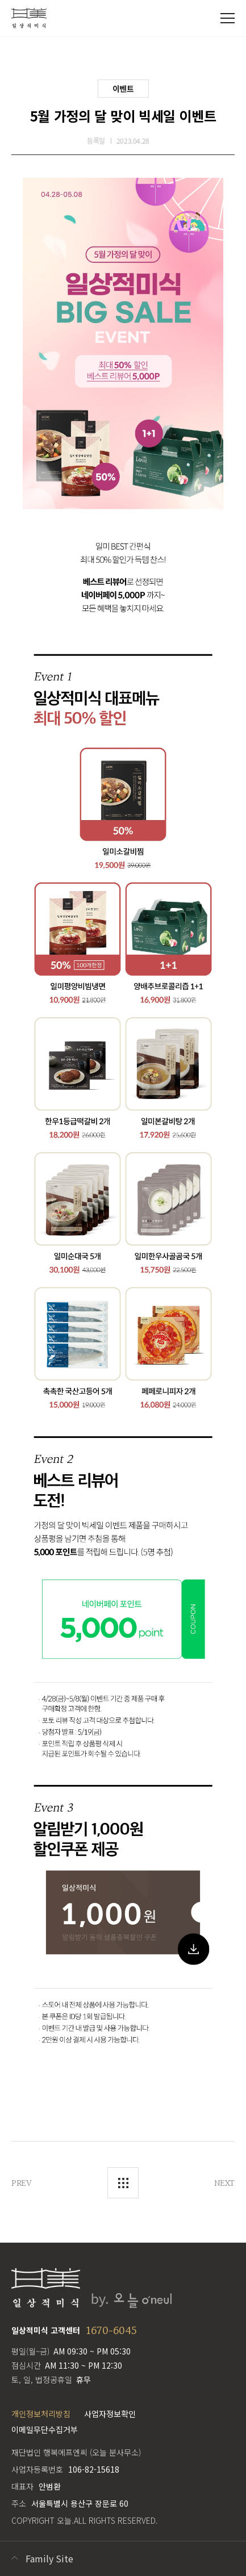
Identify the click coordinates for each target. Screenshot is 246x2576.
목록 (123, 2182)
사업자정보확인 (110, 2413)
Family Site (49, 2558)
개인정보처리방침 (40, 2413)
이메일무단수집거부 (44, 2429)
